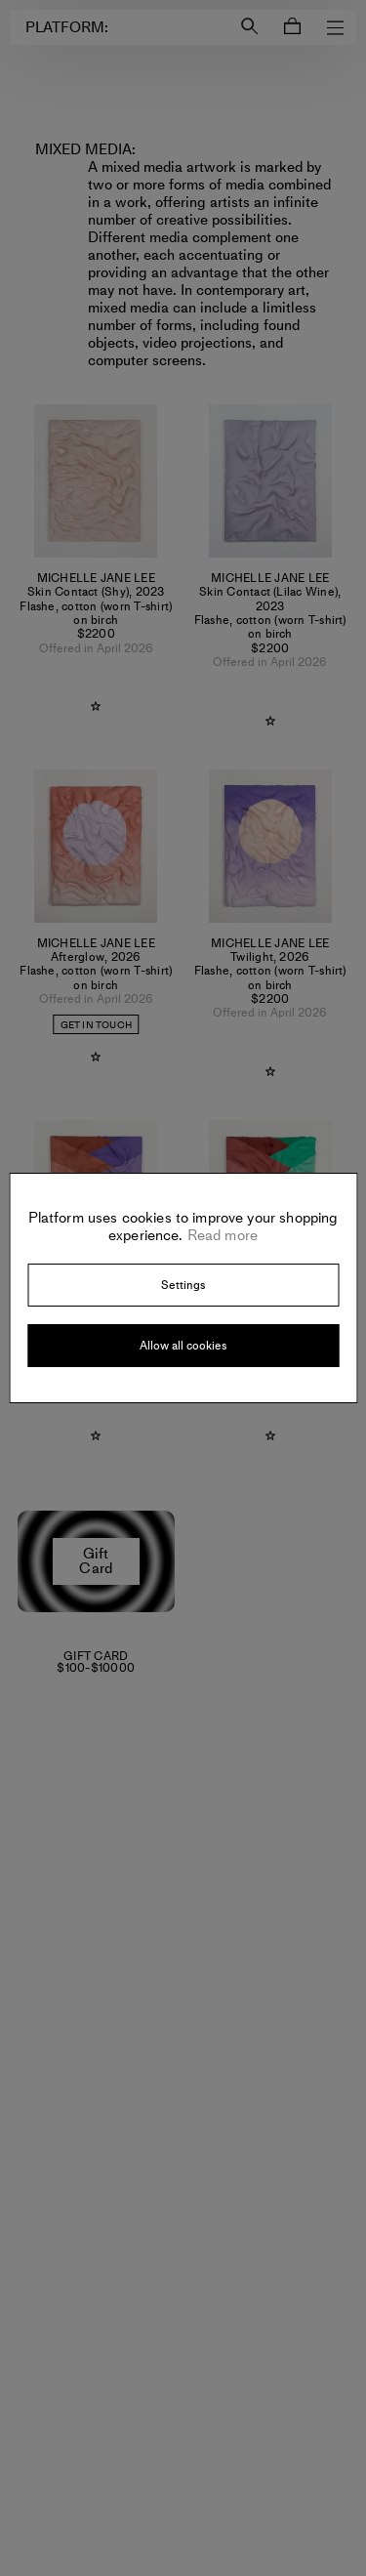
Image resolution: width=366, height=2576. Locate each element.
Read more (221, 1235)
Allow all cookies (183, 1345)
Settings (183, 1285)
